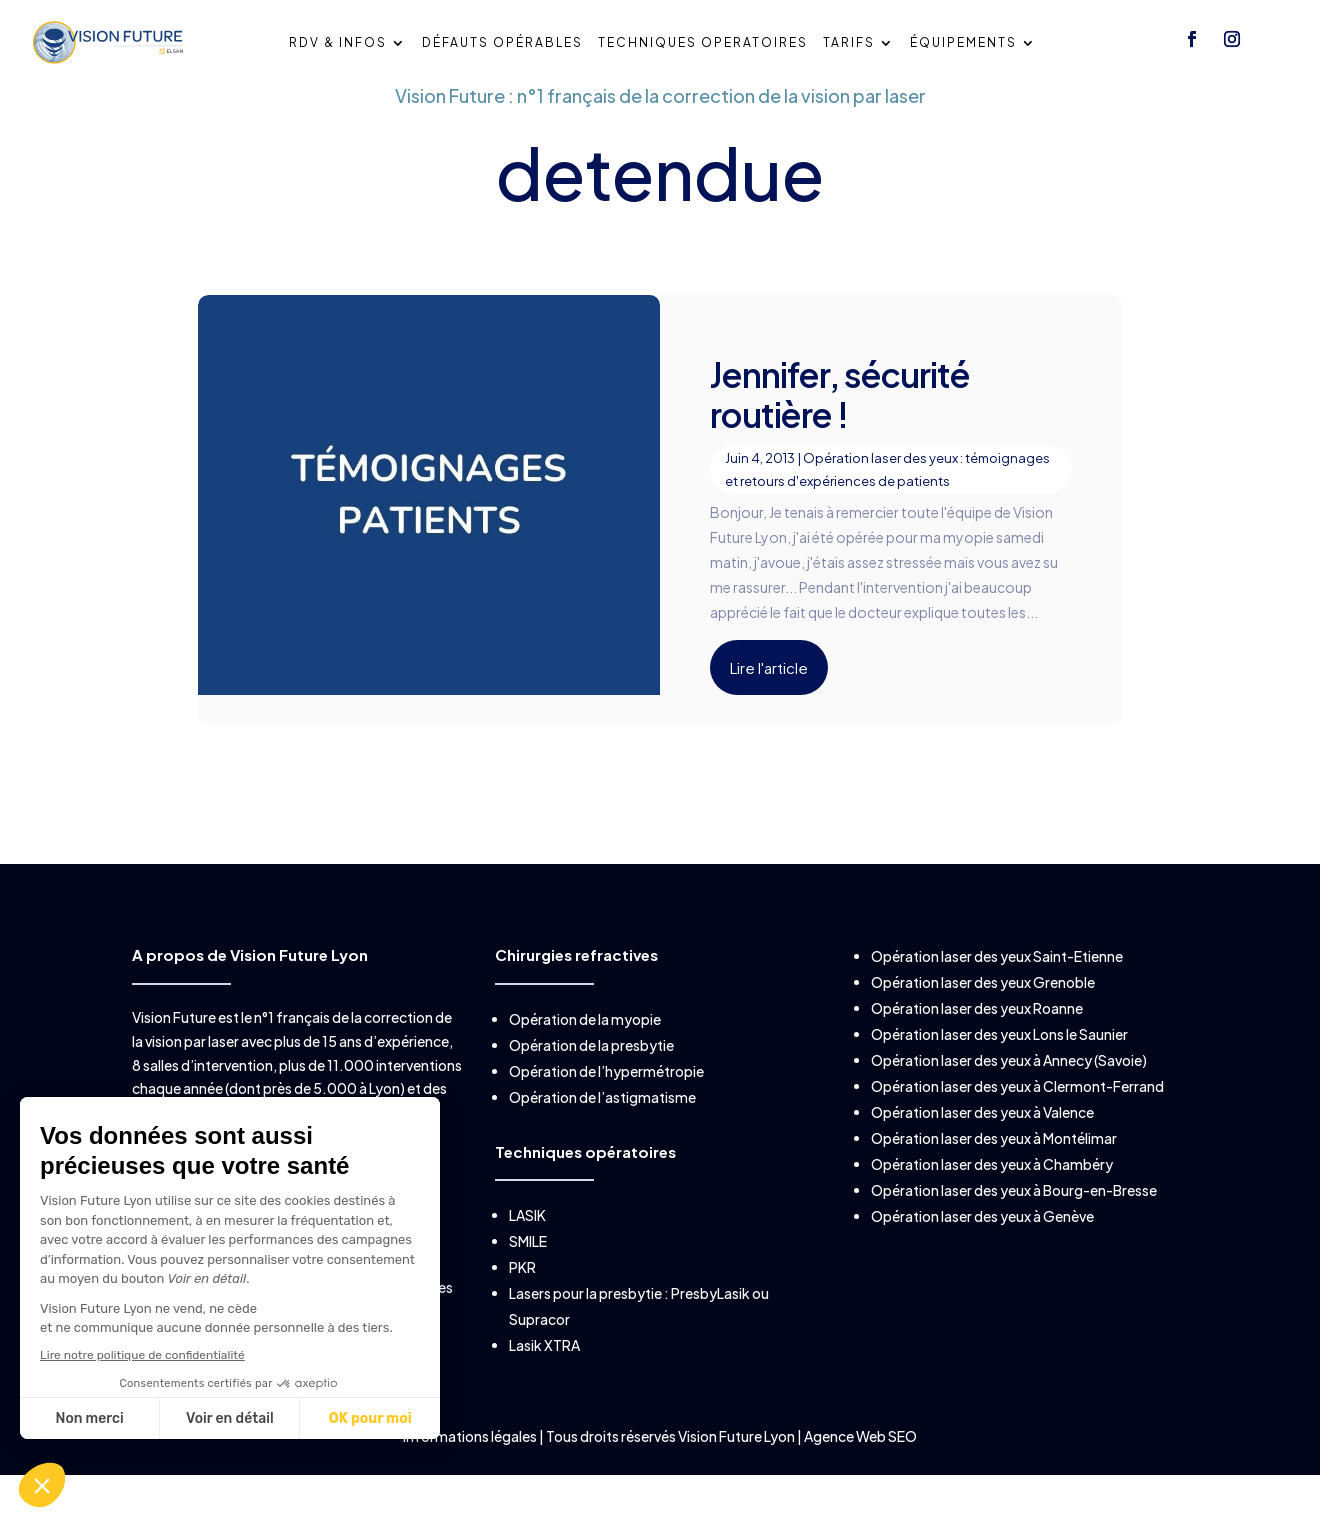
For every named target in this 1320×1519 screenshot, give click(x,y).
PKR (522, 1296)
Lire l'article (769, 696)
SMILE (528, 1270)
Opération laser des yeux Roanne (977, 1037)
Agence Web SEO (860, 1465)
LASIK (527, 1244)
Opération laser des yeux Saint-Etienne (997, 985)
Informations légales (471, 1465)
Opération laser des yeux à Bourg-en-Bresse (1014, 1219)
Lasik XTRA (544, 1374)
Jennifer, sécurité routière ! (840, 422)
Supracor (539, 1348)
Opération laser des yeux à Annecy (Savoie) (1009, 1089)
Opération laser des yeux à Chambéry (992, 1193)
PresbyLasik (710, 1322)
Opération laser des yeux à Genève (982, 1245)
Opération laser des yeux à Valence (982, 1141)
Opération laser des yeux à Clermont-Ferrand (1017, 1115)
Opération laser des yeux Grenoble (983, 1011)
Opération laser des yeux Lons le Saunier (999, 1063)
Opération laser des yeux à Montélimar (994, 1167)
